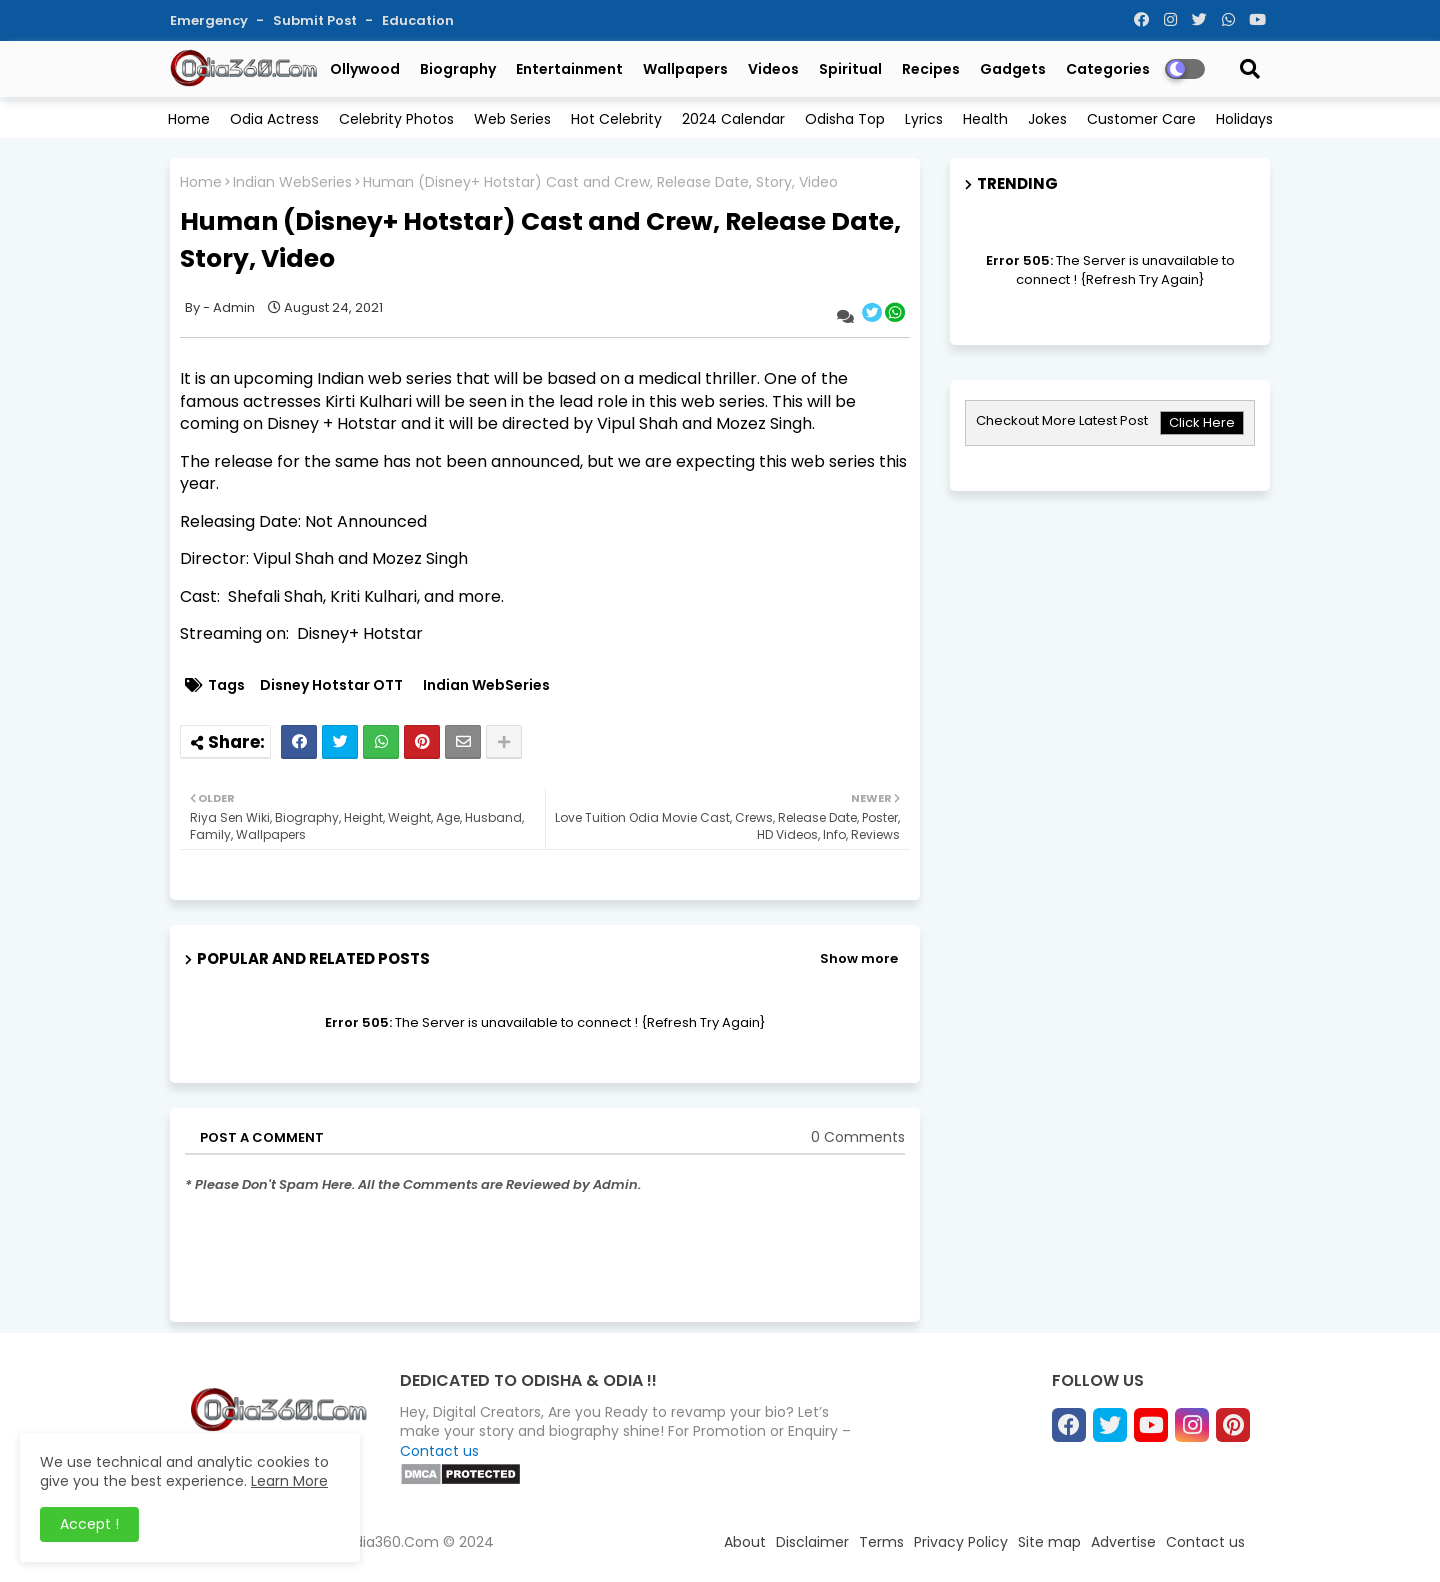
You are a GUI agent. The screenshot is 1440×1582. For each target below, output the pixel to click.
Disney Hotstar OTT (331, 685)
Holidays (1244, 119)
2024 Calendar (733, 119)
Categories (1108, 69)
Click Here (1202, 422)
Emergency (210, 20)
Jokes (1047, 119)
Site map (1049, 1542)
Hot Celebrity (616, 119)
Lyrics (924, 119)
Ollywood (365, 69)
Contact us (439, 1451)
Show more (859, 958)
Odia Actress (274, 119)
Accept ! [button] (89, 1524)
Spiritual (850, 69)
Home (189, 119)
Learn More (289, 1481)
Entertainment (569, 69)
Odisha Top (845, 119)
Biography (458, 69)
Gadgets (1013, 69)
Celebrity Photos (396, 119)
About (745, 1542)
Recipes (931, 69)
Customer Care (1141, 119)
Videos (773, 69)
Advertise (1123, 1542)
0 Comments (858, 1137)
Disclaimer (812, 1542)
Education (418, 20)
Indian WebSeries (292, 182)
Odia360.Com (390, 1542)
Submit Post (316, 20)
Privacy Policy (961, 1542)
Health (985, 119)
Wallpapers (685, 69)
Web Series (512, 119)
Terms (881, 1542)
